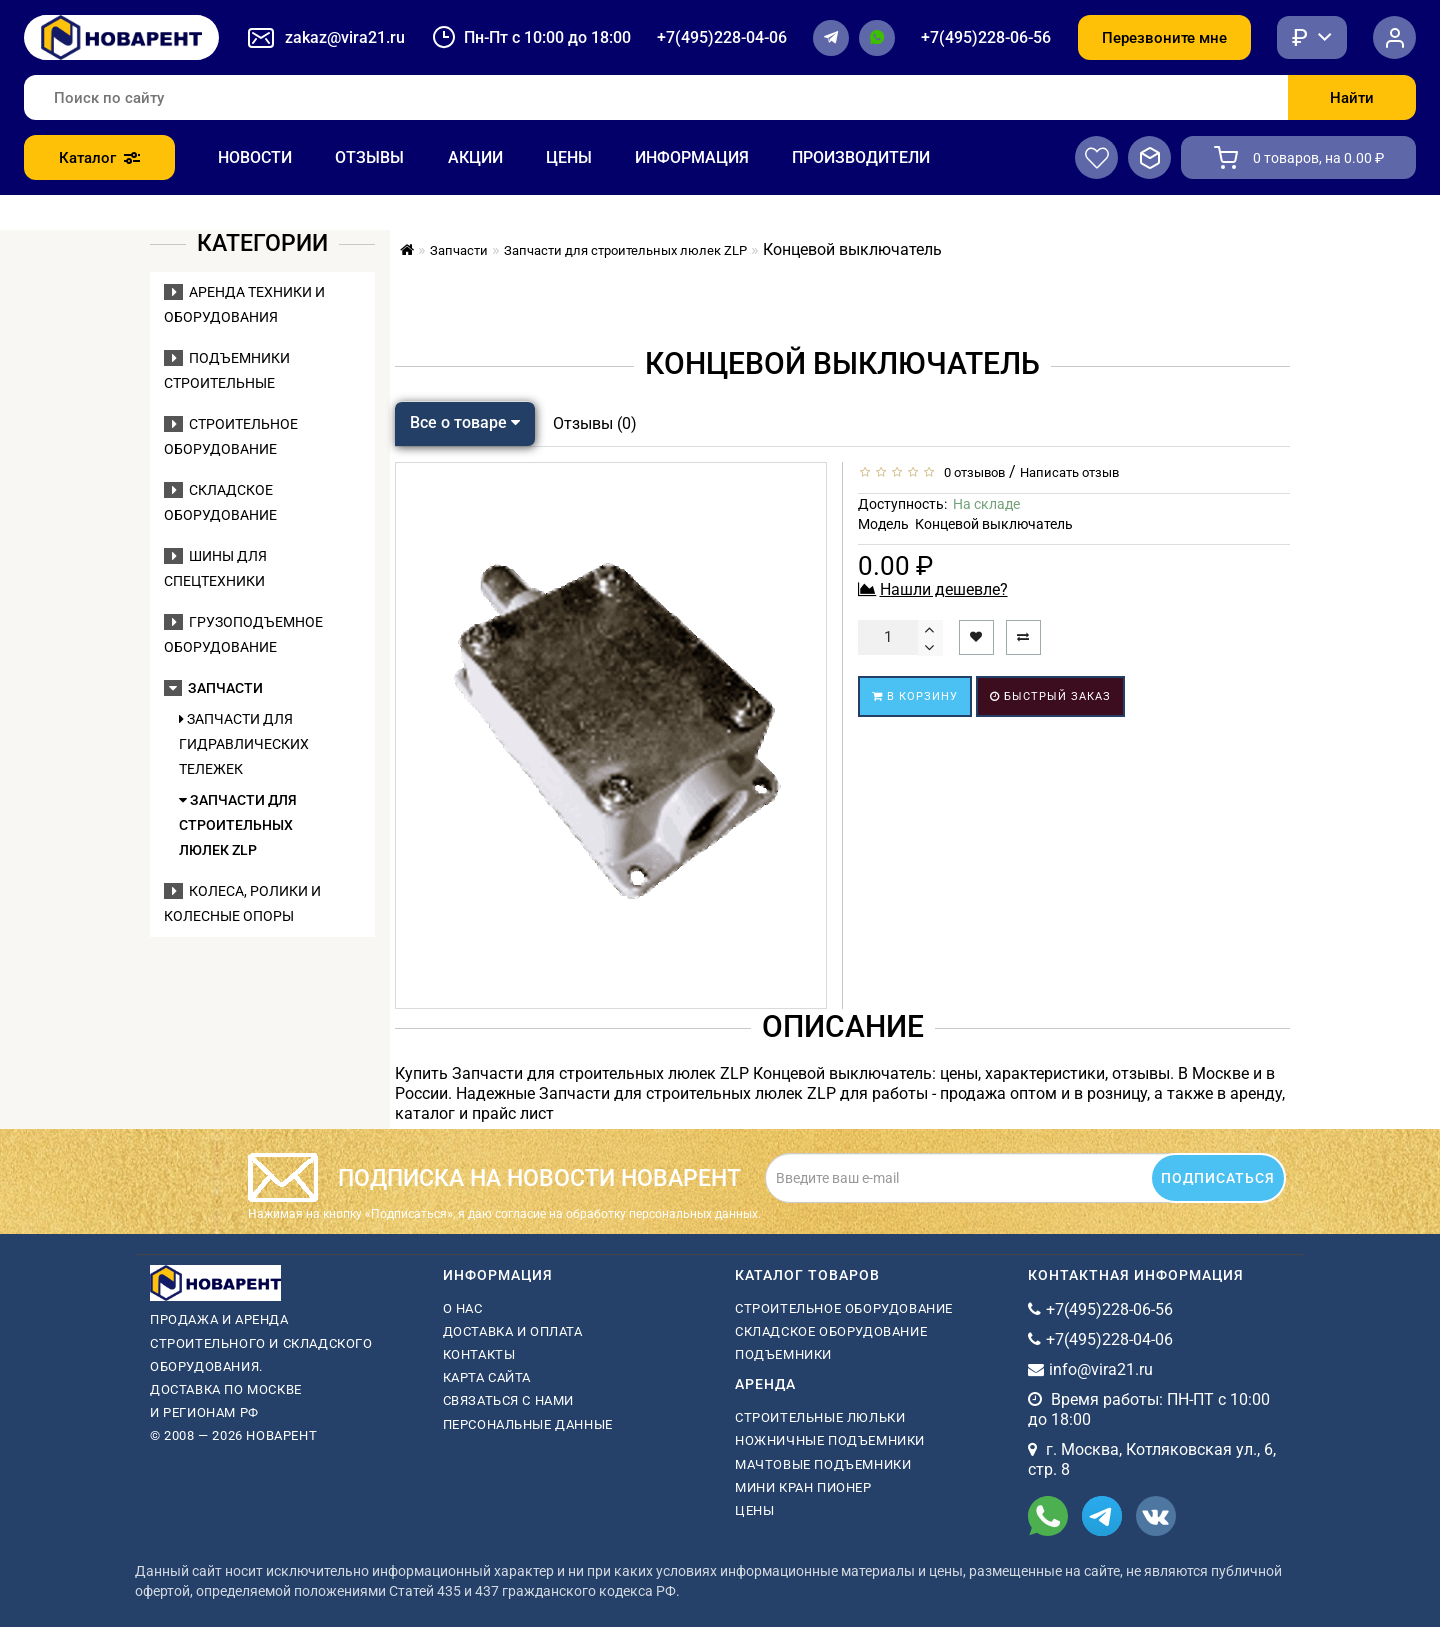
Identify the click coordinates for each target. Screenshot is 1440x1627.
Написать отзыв (1069, 472)
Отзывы (369, 157)
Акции (475, 157)
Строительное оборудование (844, 1308)
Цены (569, 157)
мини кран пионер (803, 1487)
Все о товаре (465, 422)
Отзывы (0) (595, 423)
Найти (1352, 98)
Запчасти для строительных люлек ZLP (238, 825)
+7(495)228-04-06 (722, 37)
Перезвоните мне (1164, 38)
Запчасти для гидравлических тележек (244, 744)
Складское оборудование (831, 1331)
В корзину (915, 696)
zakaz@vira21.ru (345, 37)
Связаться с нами (509, 1400)
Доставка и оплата (513, 1331)
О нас (463, 1308)
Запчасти (213, 688)
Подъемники (783, 1354)
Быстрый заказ (1050, 696)
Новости (255, 157)
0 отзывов (971, 472)
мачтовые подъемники (823, 1464)
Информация (692, 157)
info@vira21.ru (1101, 1369)
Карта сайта (487, 1377)
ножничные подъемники (830, 1440)
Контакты (479, 1354)
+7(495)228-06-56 (986, 37)
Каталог (99, 158)
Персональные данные (528, 1424)
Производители (861, 157)
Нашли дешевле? (944, 589)
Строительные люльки (820, 1417)
